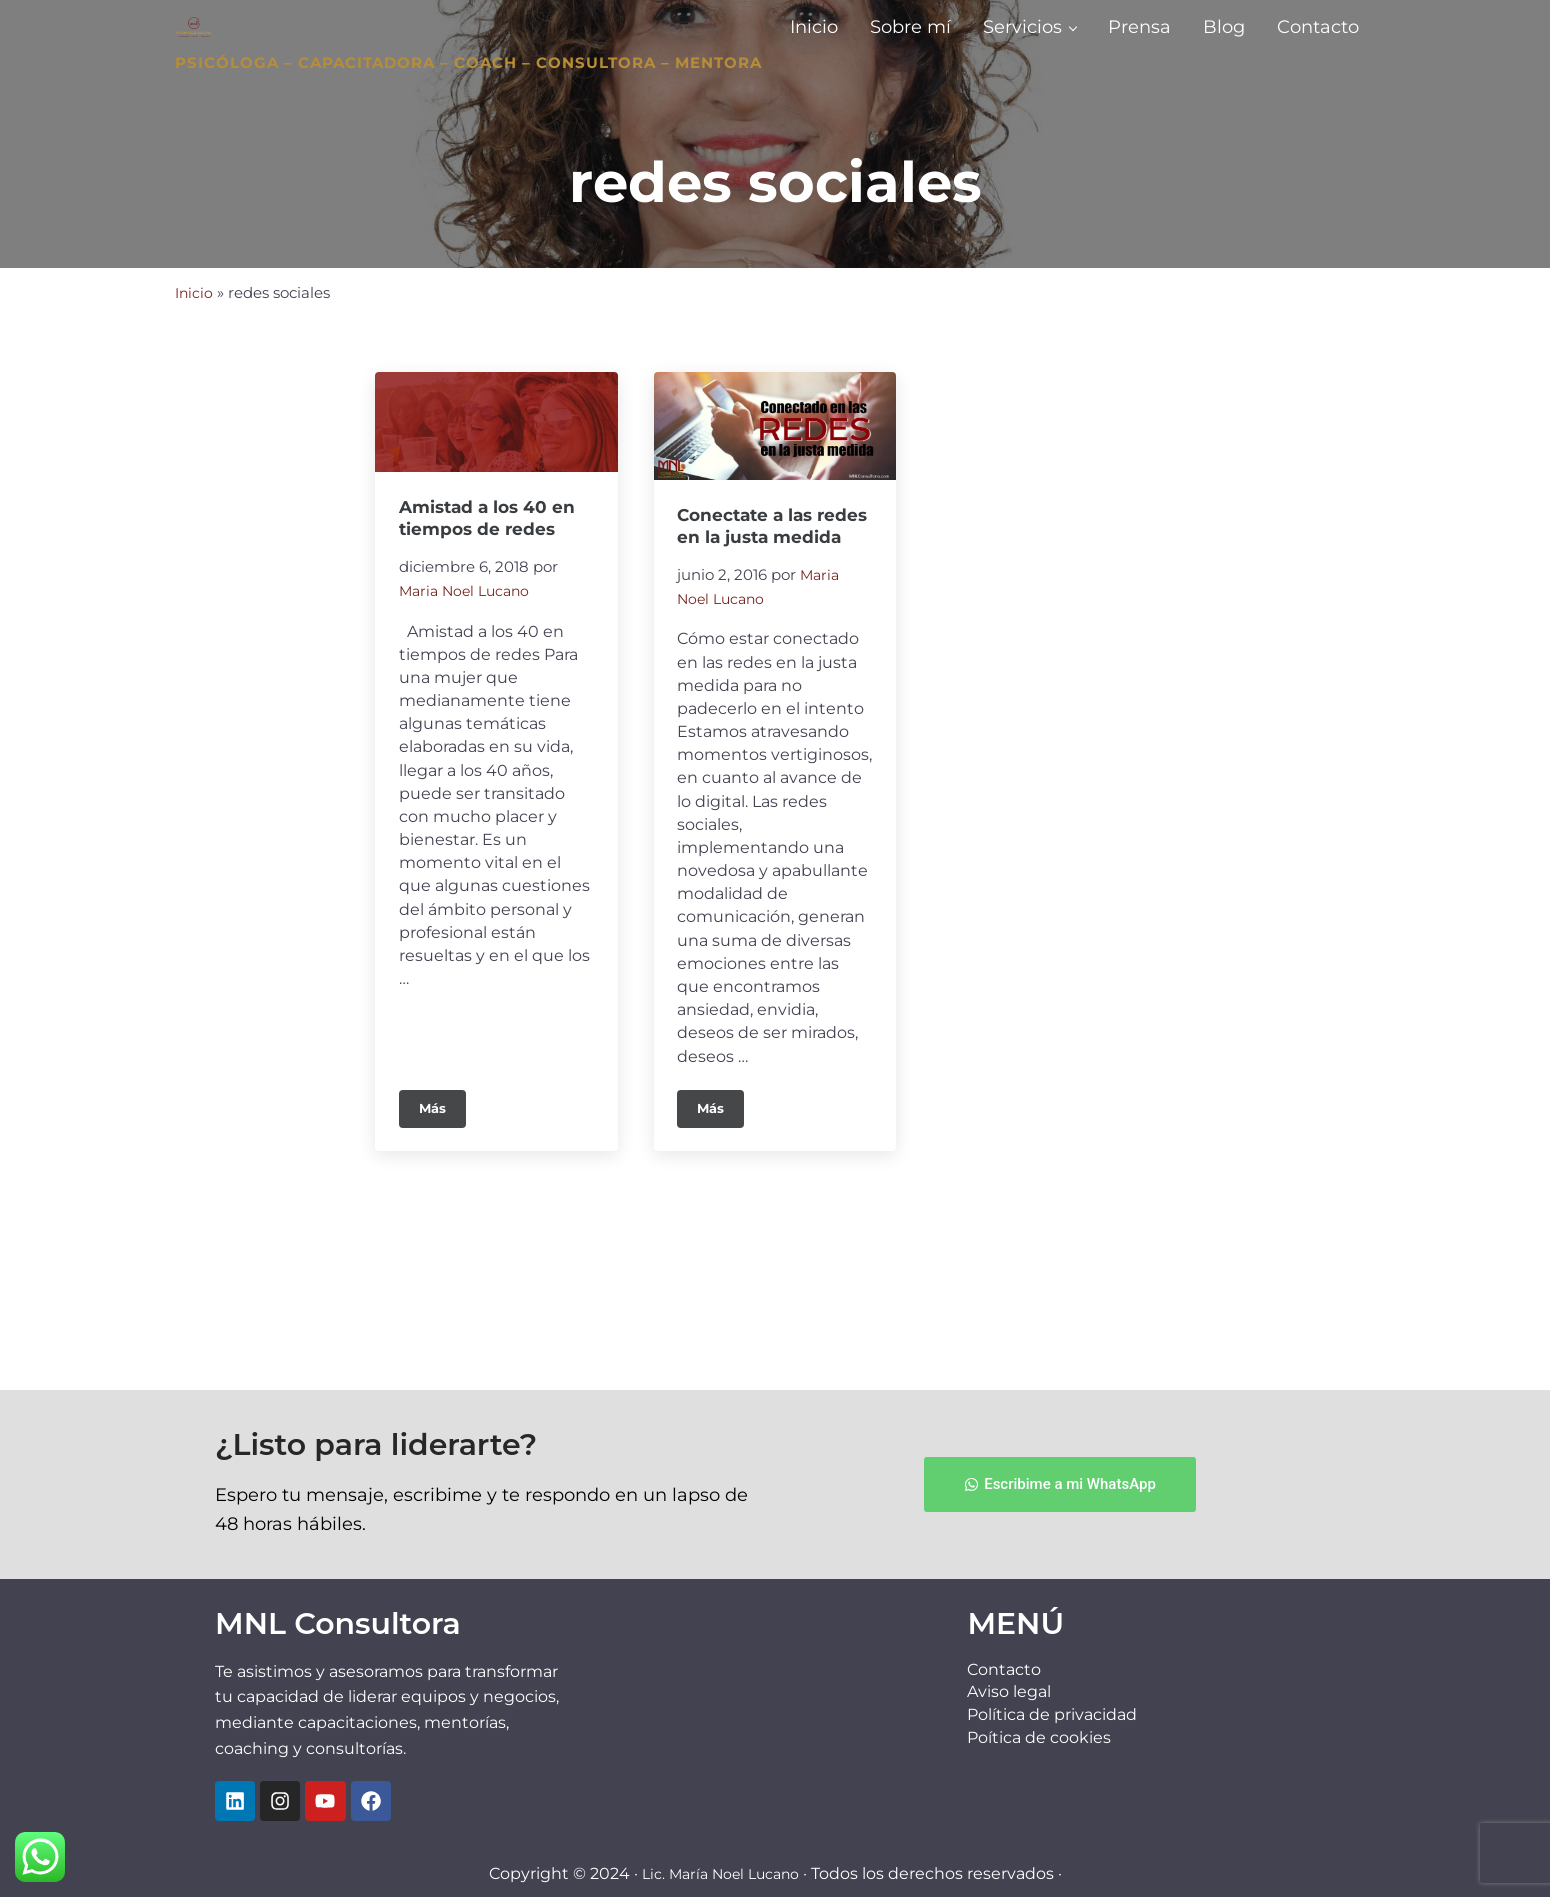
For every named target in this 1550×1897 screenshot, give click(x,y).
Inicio (195, 400)
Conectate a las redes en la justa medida (754, 646)
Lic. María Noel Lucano (720, 1873)
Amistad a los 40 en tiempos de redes (491, 627)
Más (442, 1242)
